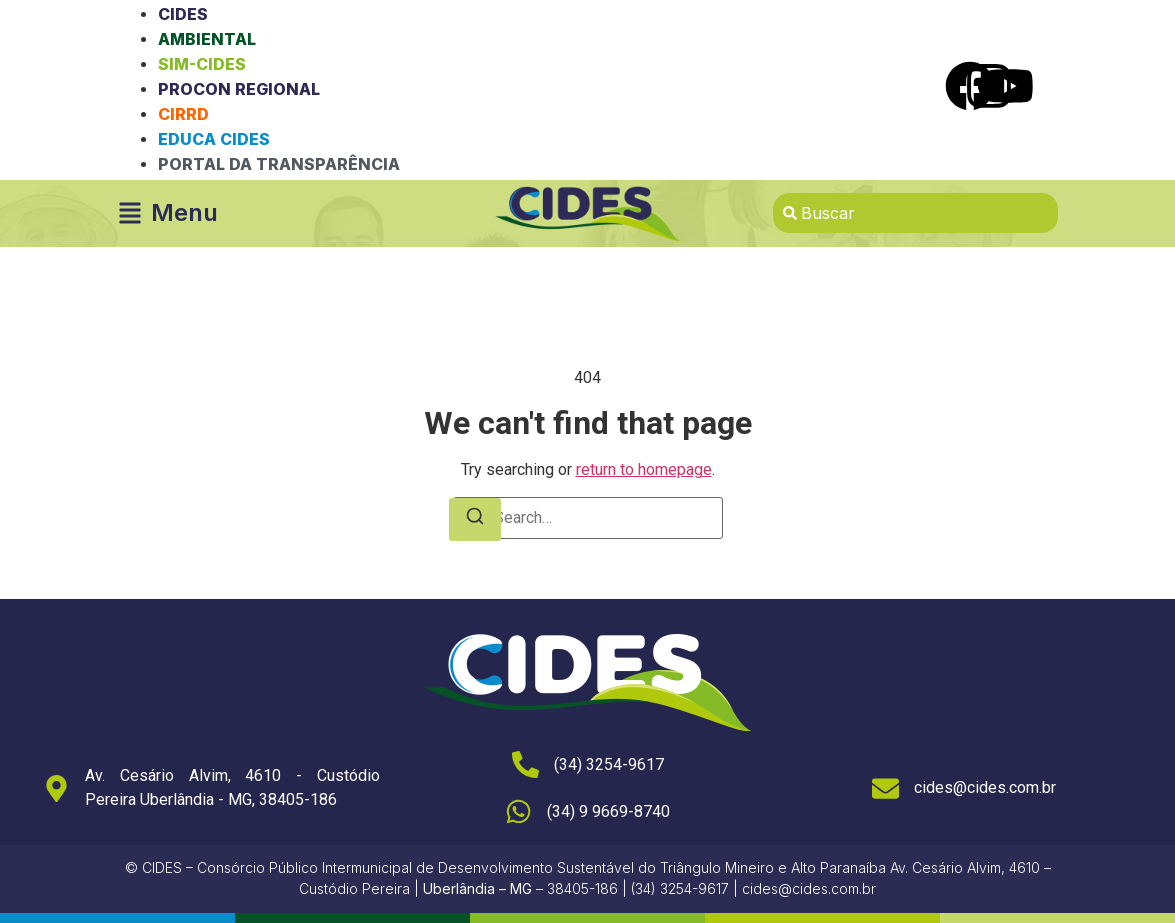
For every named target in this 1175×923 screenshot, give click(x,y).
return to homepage (644, 469)
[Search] (475, 519)
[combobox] (915, 213)
